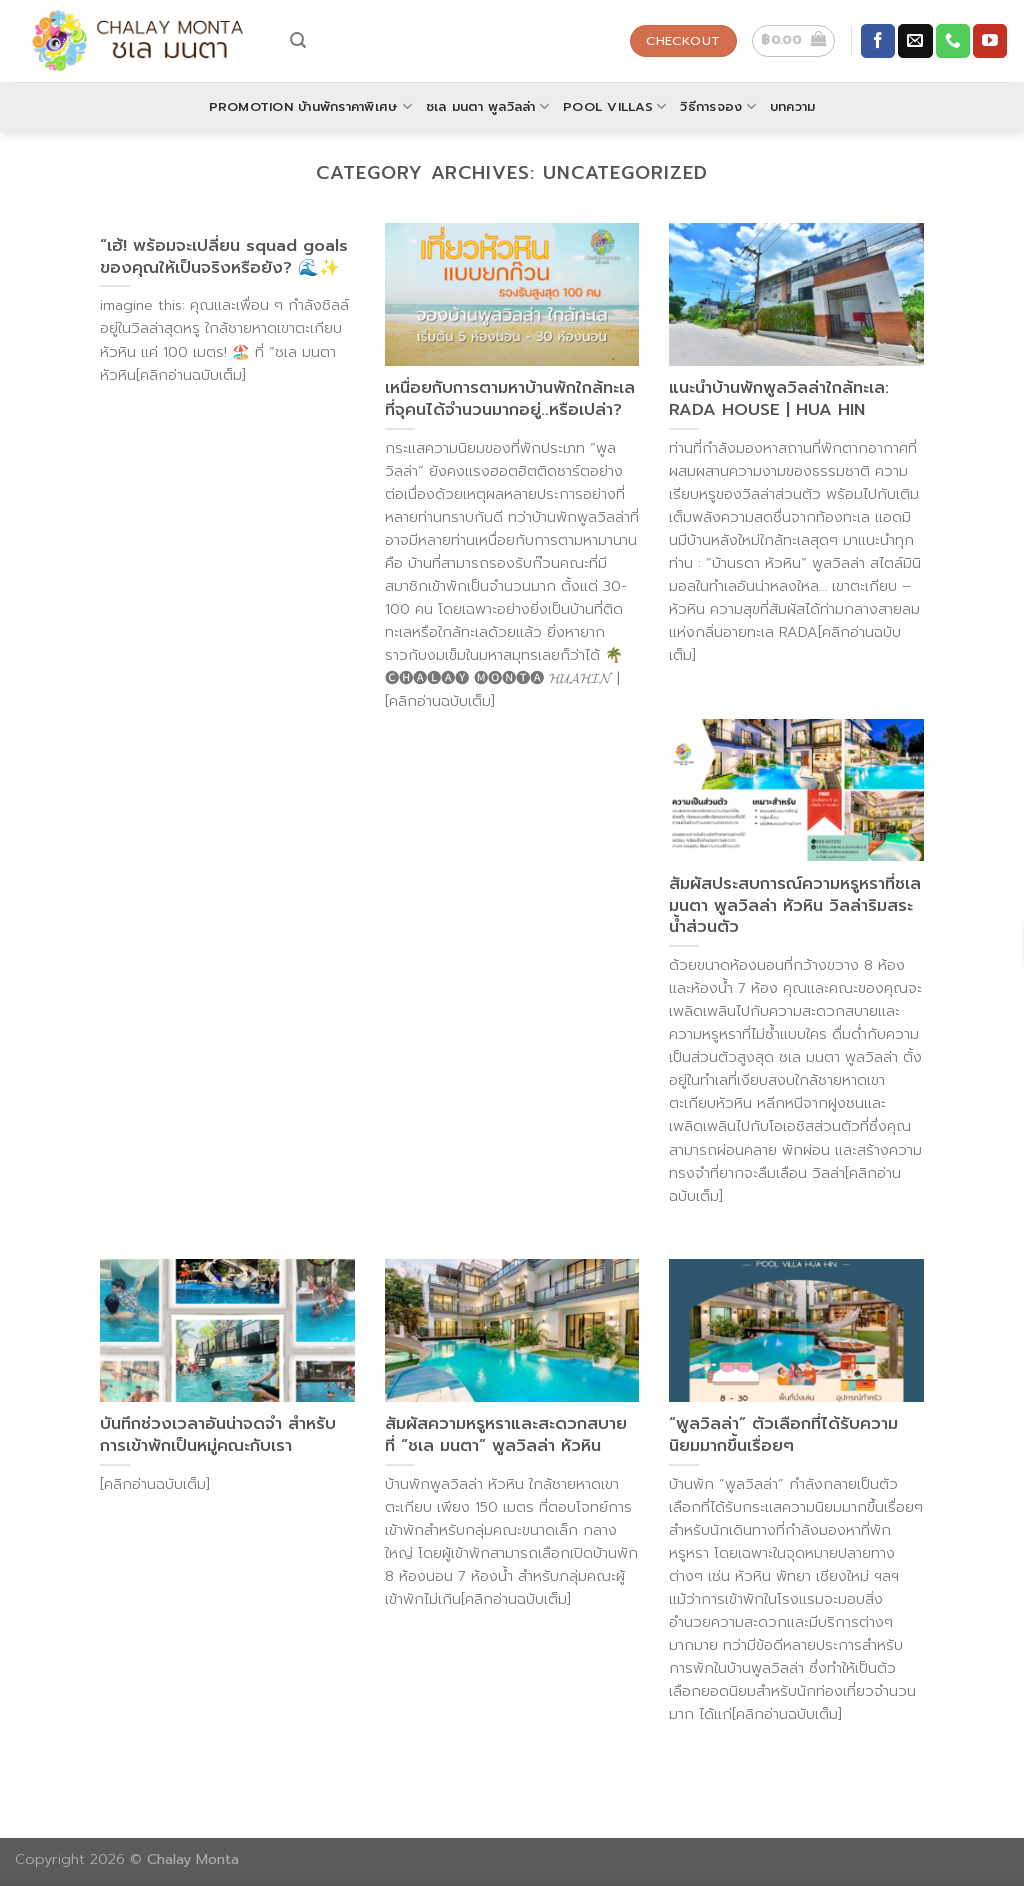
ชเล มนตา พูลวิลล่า (487, 107)
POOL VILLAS (614, 107)
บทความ (793, 106)
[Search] (298, 40)
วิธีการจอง (718, 107)
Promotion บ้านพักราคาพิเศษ (310, 107)
